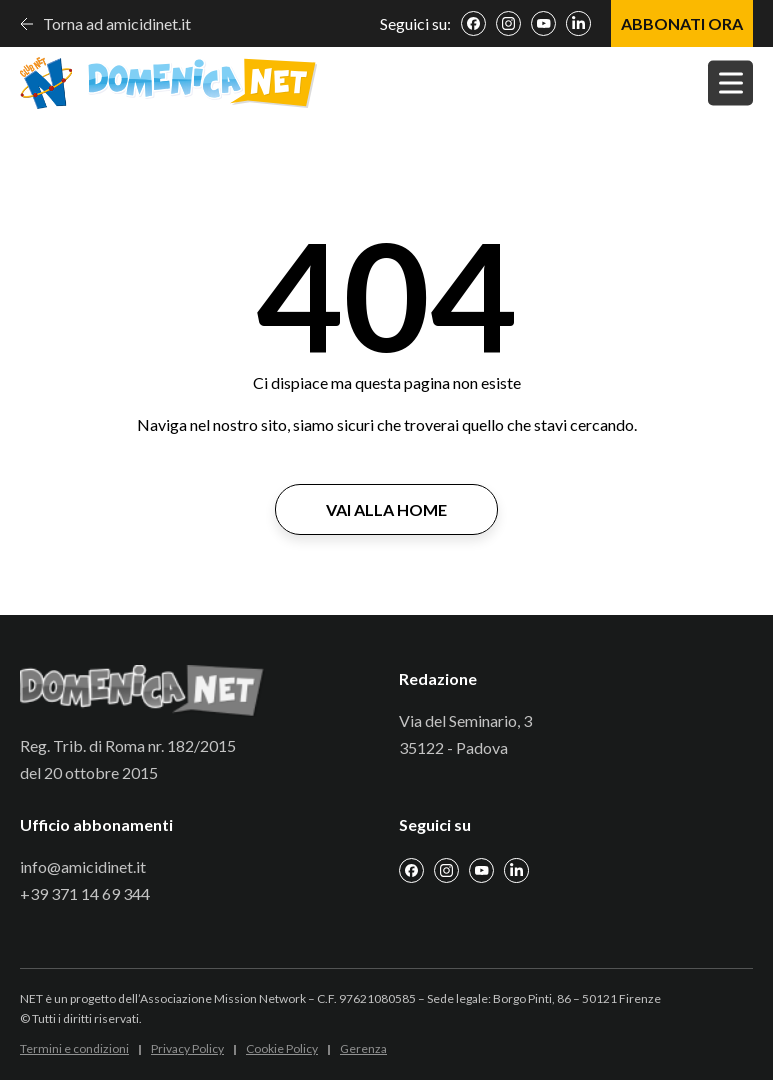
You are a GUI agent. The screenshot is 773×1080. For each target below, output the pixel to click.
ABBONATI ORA (682, 23)
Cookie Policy (282, 1048)
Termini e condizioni (74, 1048)
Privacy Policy (187, 1048)
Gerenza (363, 1048)
